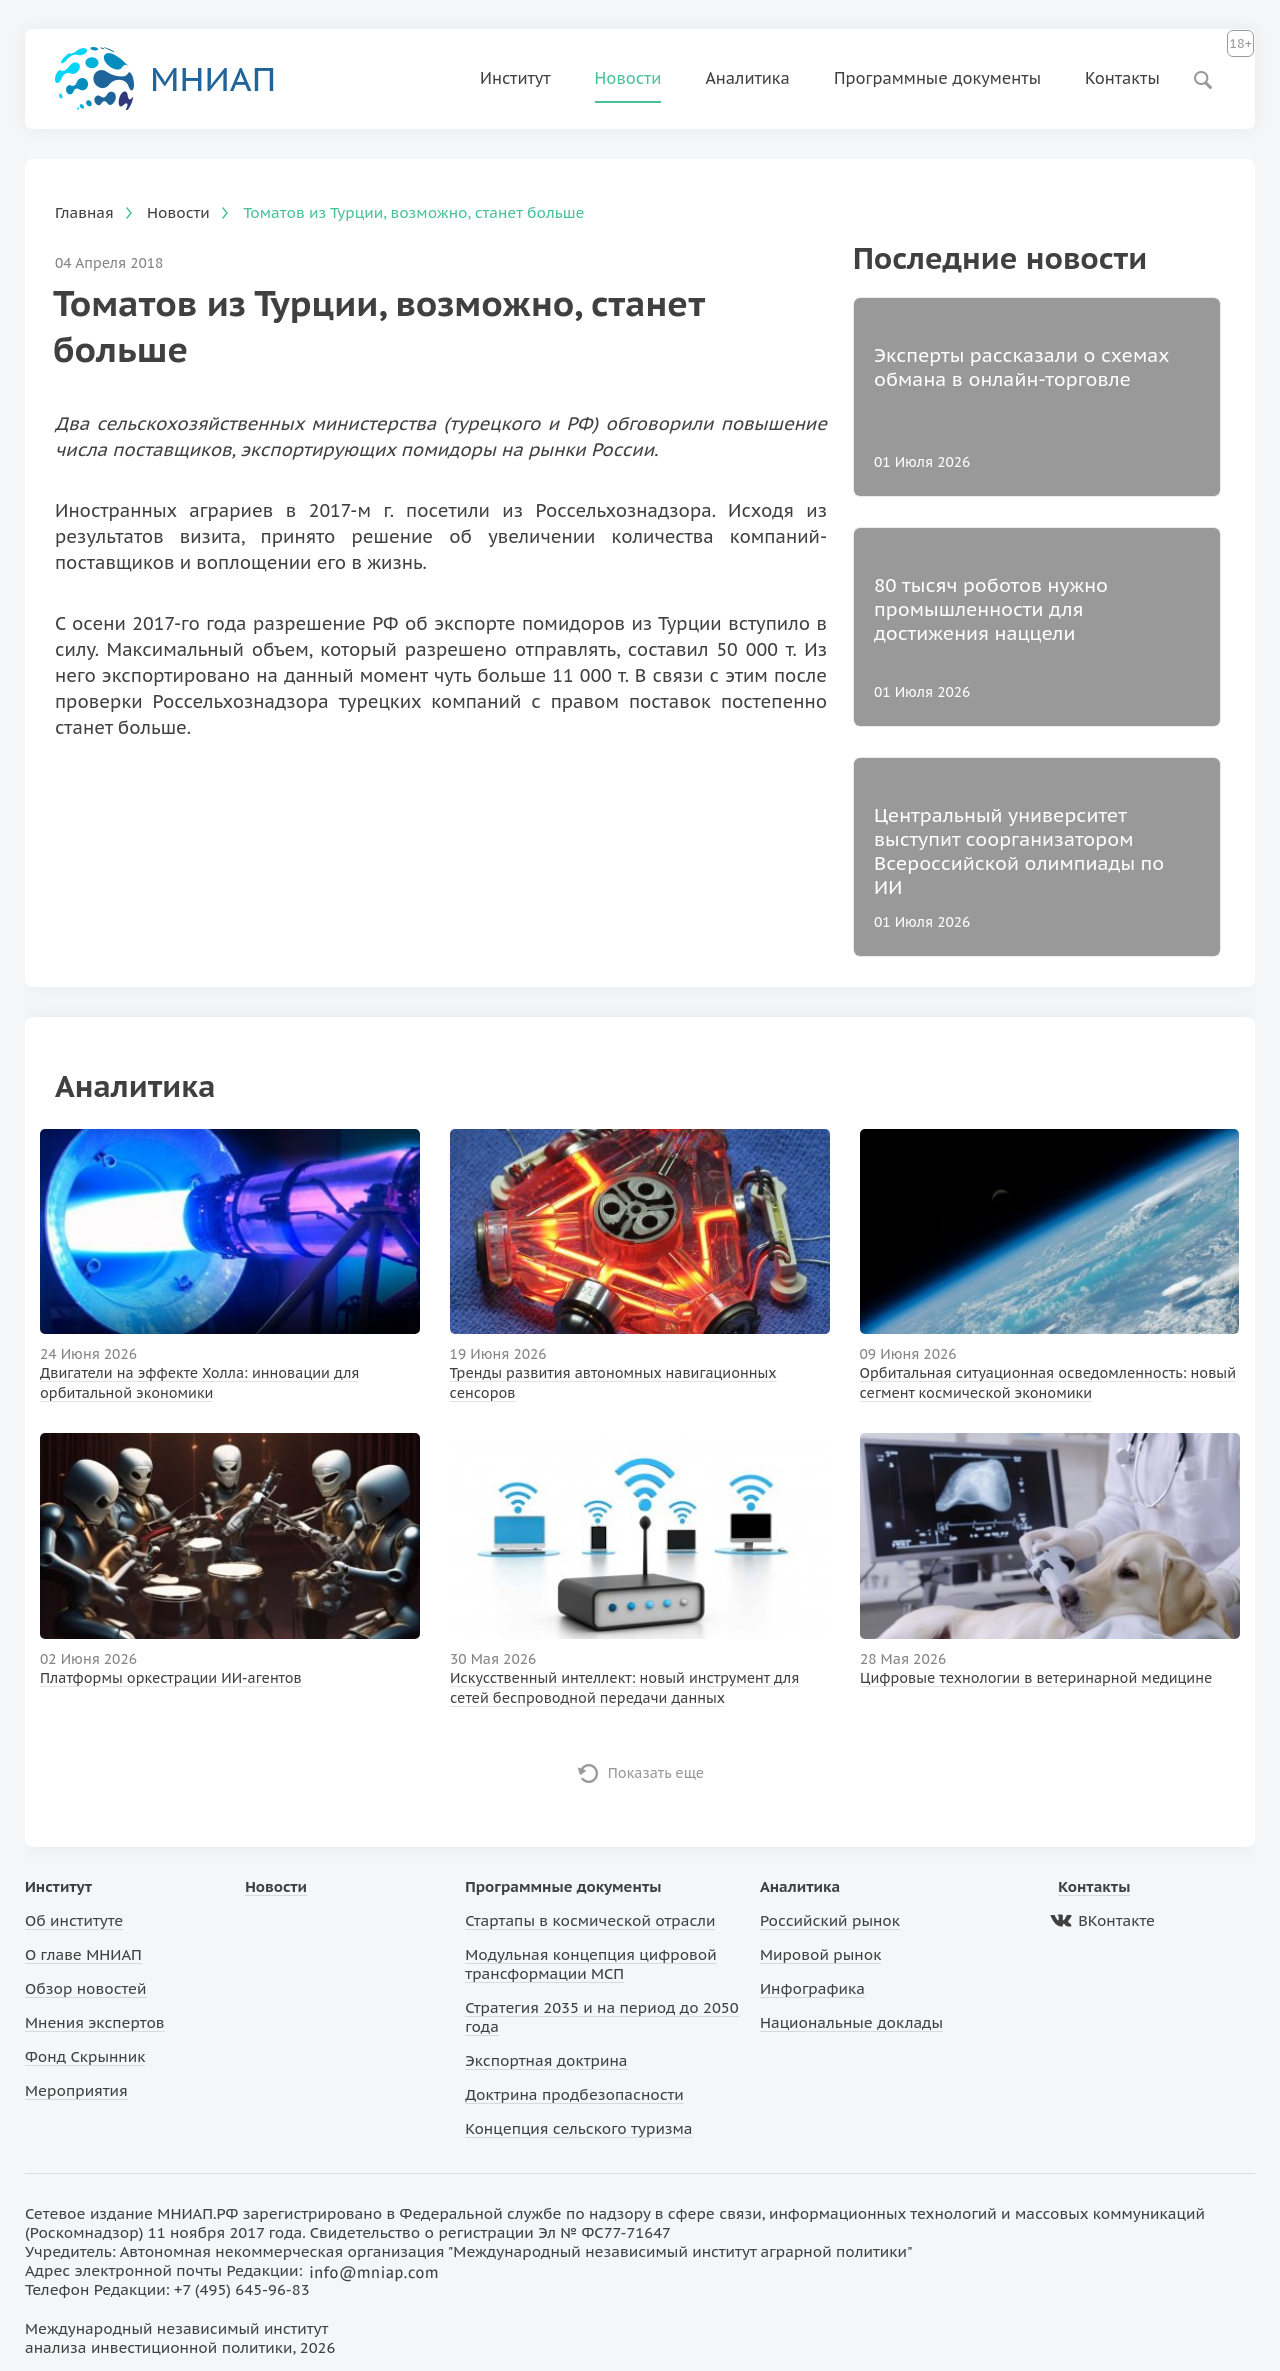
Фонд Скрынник (85, 2056)
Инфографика (812, 1988)
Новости (628, 78)
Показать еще (656, 1773)
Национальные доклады (851, 2022)
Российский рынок (830, 1920)
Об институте (74, 1920)
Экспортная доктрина (546, 2060)
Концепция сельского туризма (578, 2128)
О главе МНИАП (83, 1954)
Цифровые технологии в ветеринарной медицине (1036, 1678)
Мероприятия (76, 2090)
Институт (515, 78)
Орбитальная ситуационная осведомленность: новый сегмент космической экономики (1048, 1383)
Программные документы (937, 78)
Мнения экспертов (95, 2022)
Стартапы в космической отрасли (590, 1920)
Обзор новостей (86, 1988)
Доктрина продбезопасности (574, 2094)
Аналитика (747, 78)
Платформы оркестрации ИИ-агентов (171, 1678)
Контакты (1122, 78)
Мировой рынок (820, 1954)
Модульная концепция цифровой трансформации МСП (590, 1964)
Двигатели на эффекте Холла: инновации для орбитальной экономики (199, 1383)
